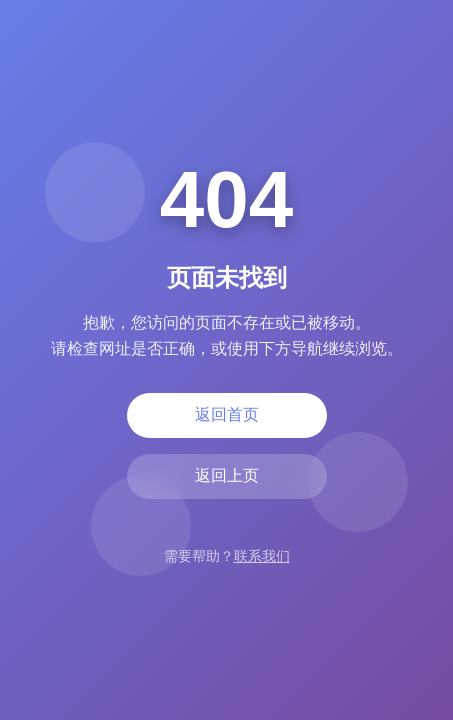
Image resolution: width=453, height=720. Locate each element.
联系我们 (262, 556)
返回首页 (227, 414)
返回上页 (227, 475)
